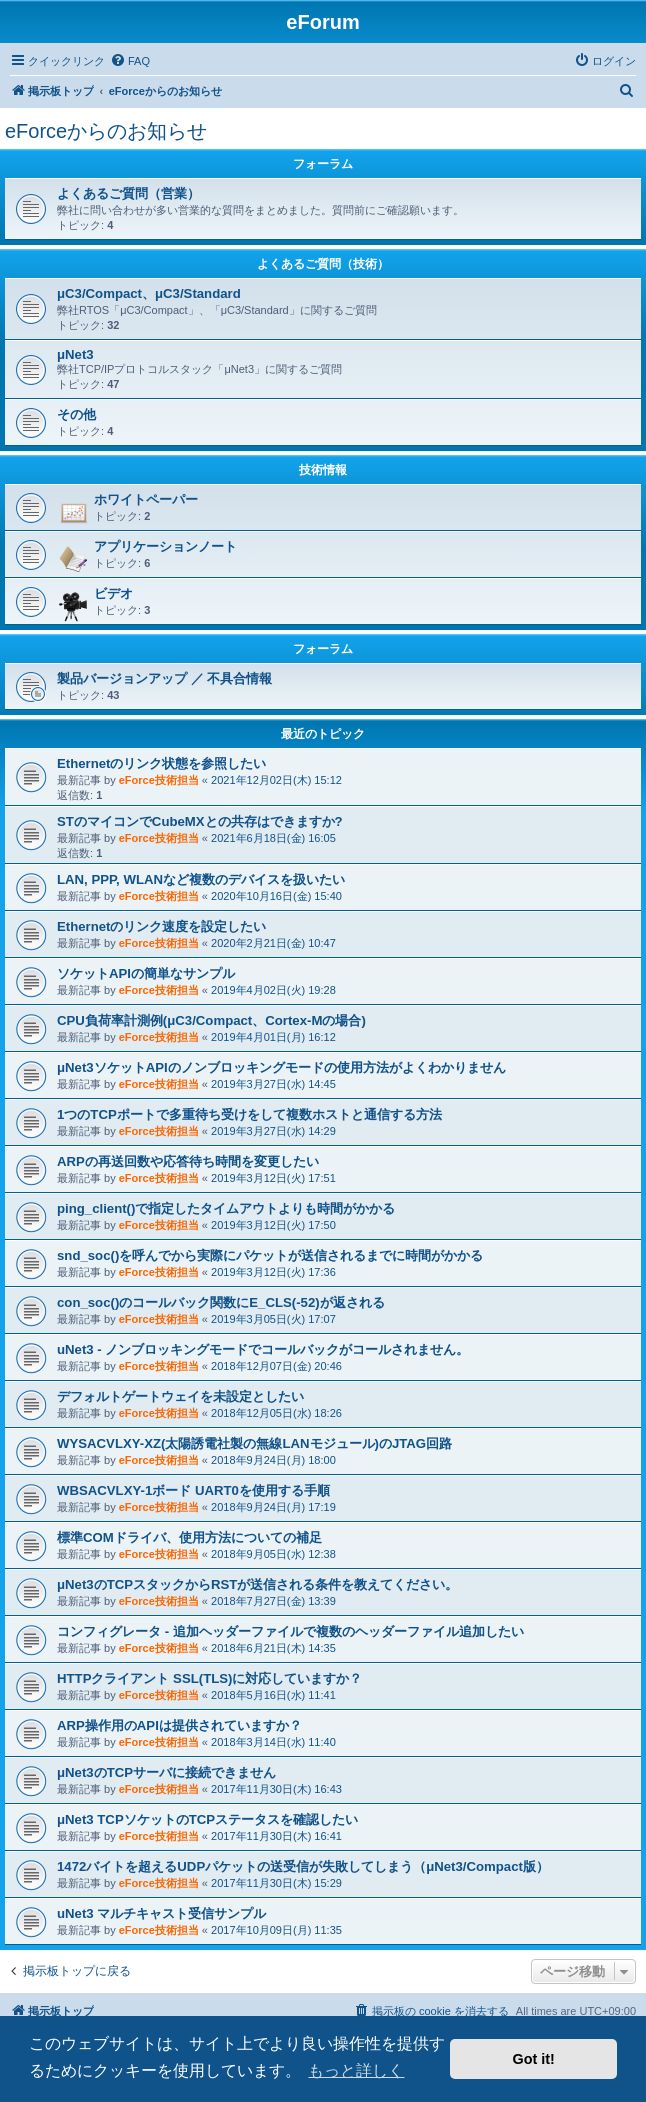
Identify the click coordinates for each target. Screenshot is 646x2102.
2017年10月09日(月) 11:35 (276, 1930)
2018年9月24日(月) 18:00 (273, 1460)
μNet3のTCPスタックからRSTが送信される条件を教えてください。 (257, 1584)
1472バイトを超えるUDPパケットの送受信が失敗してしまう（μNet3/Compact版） (303, 1866)
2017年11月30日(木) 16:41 (276, 1836)
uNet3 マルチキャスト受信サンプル (161, 1913)
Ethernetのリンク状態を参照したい (162, 763)
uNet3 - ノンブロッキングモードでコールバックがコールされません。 (263, 1349)
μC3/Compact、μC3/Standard (149, 293)
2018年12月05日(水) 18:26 (276, 1413)
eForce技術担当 (159, 780)
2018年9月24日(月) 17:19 (273, 1507)
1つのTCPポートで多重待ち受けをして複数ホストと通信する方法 (249, 1114)
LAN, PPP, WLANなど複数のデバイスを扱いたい (201, 879)
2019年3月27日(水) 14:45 (273, 1084)
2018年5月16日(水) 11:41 (273, 1695)
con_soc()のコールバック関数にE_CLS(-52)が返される (221, 1302)
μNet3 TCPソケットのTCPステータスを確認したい (207, 1819)
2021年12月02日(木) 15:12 (276, 780)
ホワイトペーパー (146, 499)
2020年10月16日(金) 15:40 (276, 896)
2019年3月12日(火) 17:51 (273, 1178)
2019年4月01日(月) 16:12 (273, 1037)
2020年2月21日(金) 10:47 (273, 943)
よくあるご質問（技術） (323, 264)
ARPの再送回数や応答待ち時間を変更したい (188, 1161)
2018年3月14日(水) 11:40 (273, 1742)
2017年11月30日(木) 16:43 (276, 1789)
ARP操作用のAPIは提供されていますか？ (179, 1725)
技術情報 (323, 470)
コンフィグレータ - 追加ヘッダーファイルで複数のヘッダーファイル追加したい (290, 1631)
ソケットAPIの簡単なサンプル (146, 973)
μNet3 (75, 354)
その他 (76, 414)
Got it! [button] (534, 2059)
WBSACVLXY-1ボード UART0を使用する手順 (193, 1490)
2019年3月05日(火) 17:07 (273, 1319)
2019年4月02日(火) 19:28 (273, 990)
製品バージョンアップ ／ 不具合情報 (164, 678)
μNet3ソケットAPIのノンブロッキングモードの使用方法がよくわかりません (281, 1067)
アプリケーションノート (165, 546)
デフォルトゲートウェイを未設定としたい (180, 1396)
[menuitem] (130, 61)
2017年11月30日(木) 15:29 (276, 1883)
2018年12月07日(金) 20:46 (276, 1366)
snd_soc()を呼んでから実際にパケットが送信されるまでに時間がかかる (270, 1255)
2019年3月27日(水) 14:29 (273, 1131)
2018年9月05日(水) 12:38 (273, 1554)
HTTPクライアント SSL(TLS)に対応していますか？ (209, 1678)
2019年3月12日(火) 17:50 (273, 1225)
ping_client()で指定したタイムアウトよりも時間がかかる (226, 1208)
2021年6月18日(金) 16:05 (273, 838)
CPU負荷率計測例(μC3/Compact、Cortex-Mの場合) (211, 1020)
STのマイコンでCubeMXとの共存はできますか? (200, 821)
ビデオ (113, 593)
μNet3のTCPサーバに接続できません (166, 1772)
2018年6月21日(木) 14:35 (273, 1648)
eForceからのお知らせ (106, 131)
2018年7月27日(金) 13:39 (273, 1601)
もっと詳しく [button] (356, 2070)
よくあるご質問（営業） (128, 193)
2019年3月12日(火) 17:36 (273, 1272)
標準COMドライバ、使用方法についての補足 (189, 1537)
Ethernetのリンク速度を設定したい (162, 926)
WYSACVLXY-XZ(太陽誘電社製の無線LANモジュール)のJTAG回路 (254, 1443)
